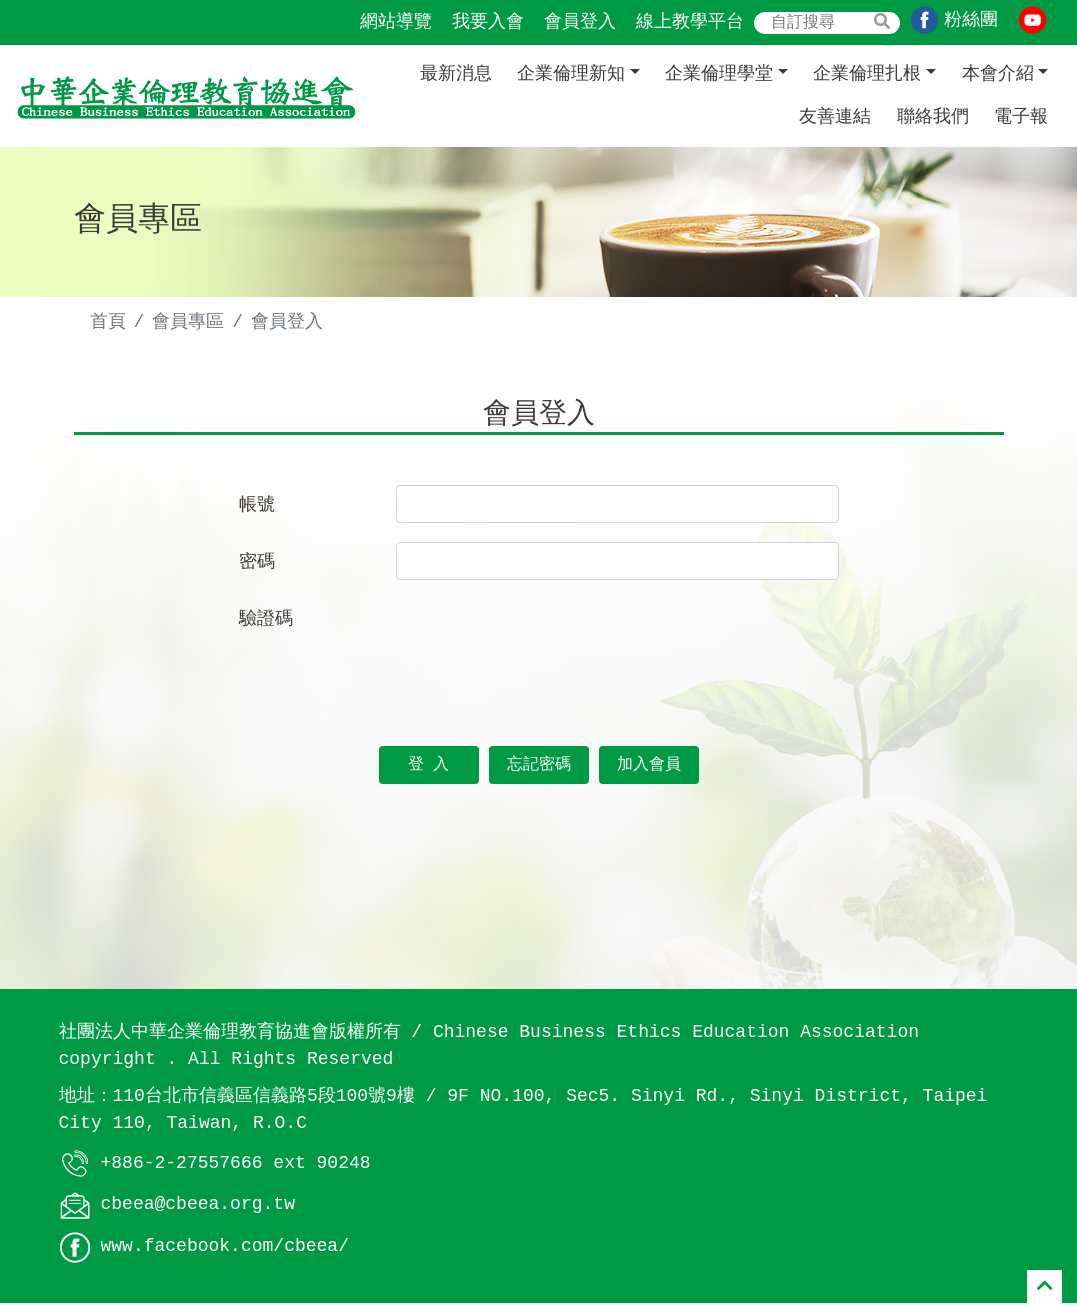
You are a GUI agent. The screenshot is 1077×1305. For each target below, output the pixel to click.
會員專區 (188, 322)
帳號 (257, 507)
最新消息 (456, 74)
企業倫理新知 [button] (571, 74)
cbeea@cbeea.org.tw (198, 1207)
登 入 (429, 767)
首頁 (108, 322)
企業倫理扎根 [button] (867, 74)
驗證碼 (266, 621)
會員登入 (580, 22)
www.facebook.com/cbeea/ (225, 1249)
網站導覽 (396, 22)
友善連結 (835, 117)
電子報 (1021, 117)
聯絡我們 (933, 117)
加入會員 (649, 767)
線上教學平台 (690, 22)
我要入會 (488, 22)
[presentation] (548, 640)
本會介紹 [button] (998, 74)
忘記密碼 (539, 767)
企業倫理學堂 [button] (719, 74)
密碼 (257, 564)
